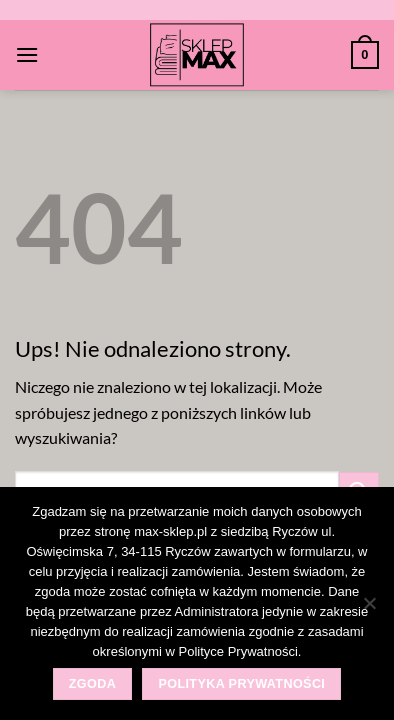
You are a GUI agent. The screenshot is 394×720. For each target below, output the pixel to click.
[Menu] (27, 54)
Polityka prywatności (241, 684)
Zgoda (92, 684)
